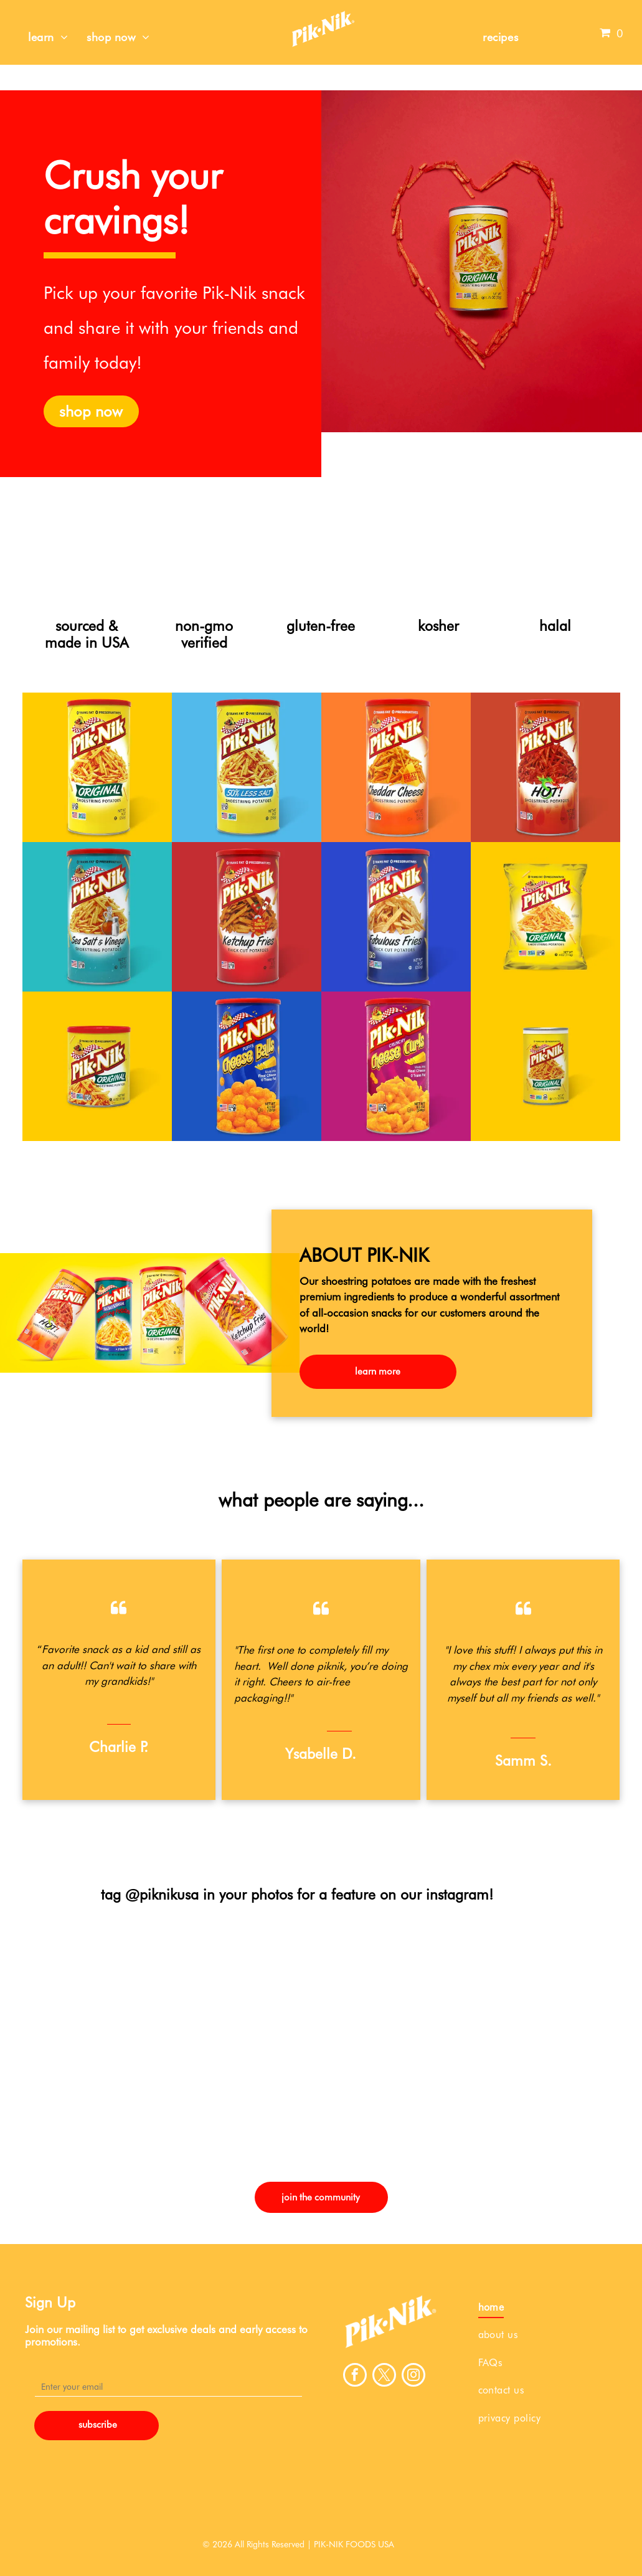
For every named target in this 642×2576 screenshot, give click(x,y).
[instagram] (413, 2376)
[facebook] (355, 2376)
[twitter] (384, 2376)
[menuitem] (48, 37)
